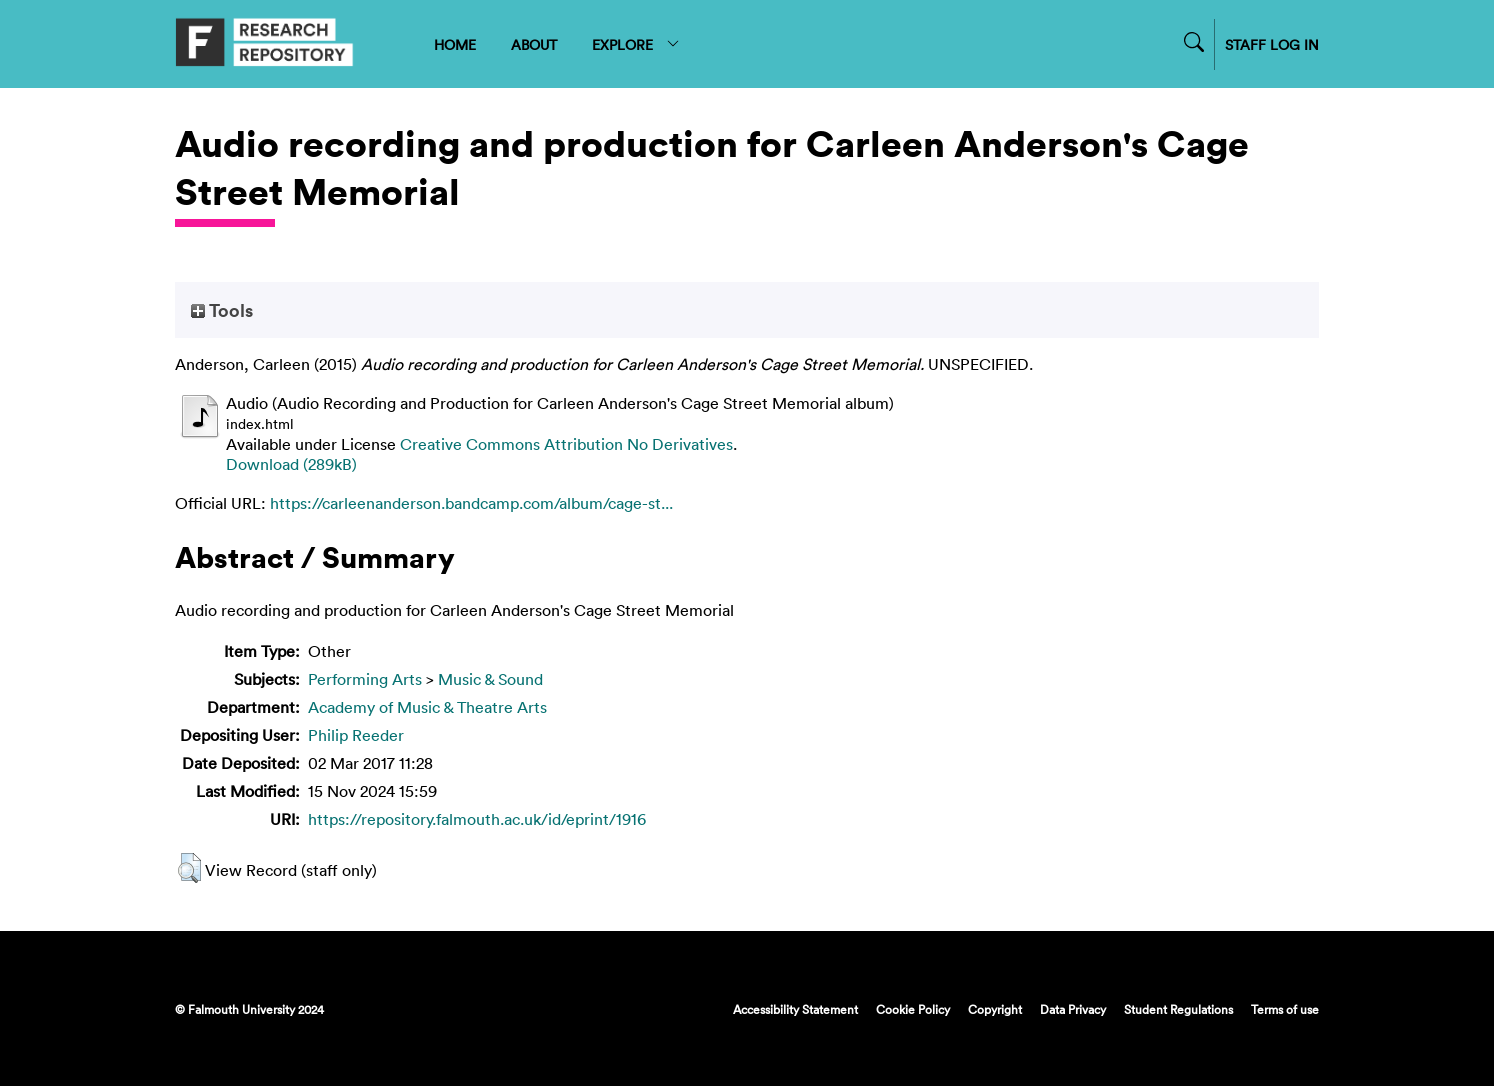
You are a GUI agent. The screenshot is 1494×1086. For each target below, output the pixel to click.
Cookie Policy (913, 1009)
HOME (455, 44)
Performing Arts (365, 679)
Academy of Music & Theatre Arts (427, 707)
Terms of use (1285, 1009)
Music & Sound (490, 679)
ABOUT (534, 44)
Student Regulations (1178, 1009)
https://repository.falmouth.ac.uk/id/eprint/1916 (477, 819)
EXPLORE (636, 44)
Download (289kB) (291, 464)
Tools (222, 310)
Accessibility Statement (795, 1009)
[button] (189, 868)
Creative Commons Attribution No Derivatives (566, 444)
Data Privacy (1073, 1009)
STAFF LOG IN (1272, 44)
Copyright (995, 1009)
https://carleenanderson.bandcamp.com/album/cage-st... (471, 503)
